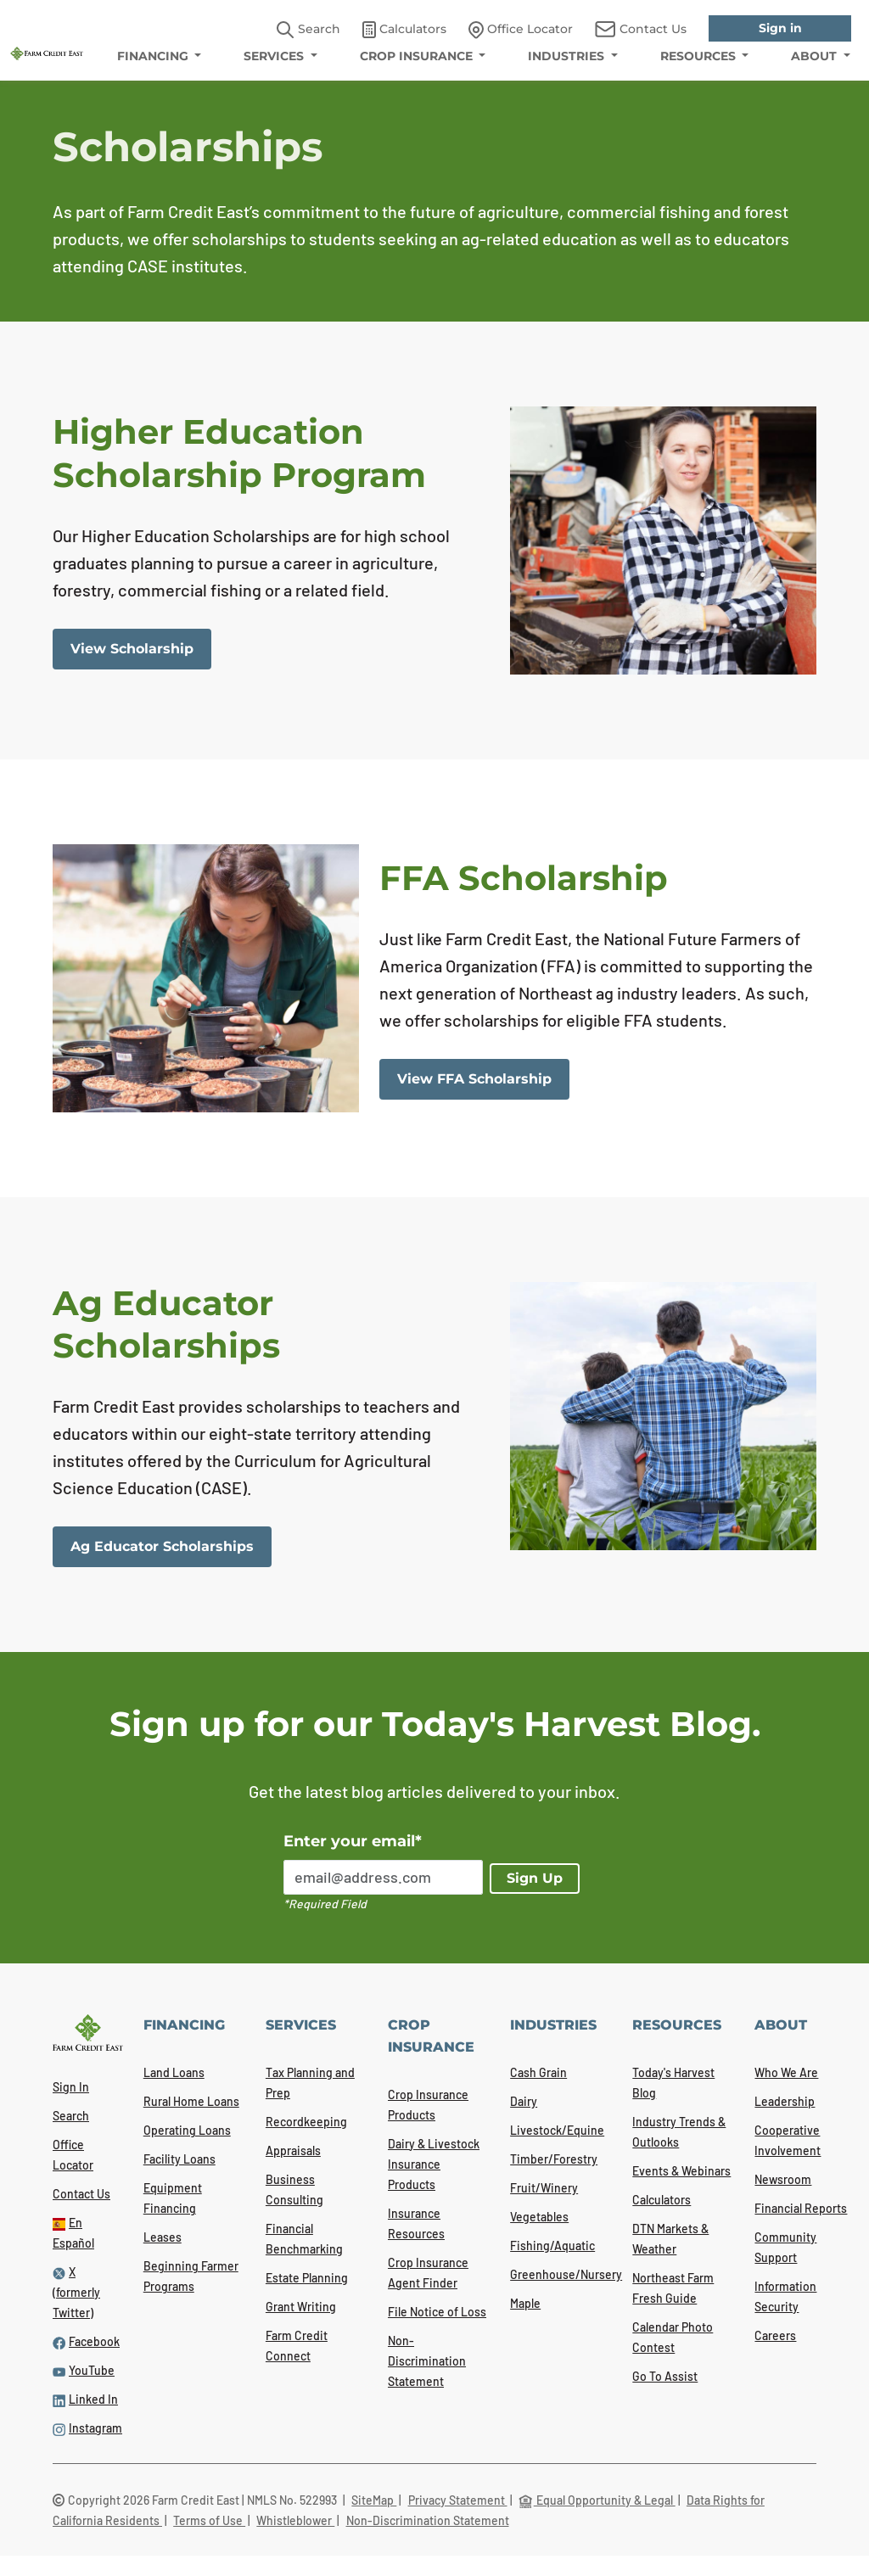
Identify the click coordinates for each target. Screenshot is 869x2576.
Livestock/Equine (557, 2130)
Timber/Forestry (553, 2159)
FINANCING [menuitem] (154, 56)
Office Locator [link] (520, 30)
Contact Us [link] (641, 29)
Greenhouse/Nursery (566, 2274)
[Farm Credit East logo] (46, 52)
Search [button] (308, 30)
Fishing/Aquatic (552, 2245)
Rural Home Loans (191, 2101)
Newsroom (782, 2179)
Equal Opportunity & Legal (597, 2500)
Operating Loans (187, 2130)
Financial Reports (800, 2208)
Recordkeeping (306, 2121)
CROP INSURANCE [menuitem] (418, 56)
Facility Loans (179, 2159)
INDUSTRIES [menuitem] (568, 56)
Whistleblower (295, 2520)
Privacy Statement (457, 2500)
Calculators (661, 2199)
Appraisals (293, 2150)
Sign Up (535, 1878)
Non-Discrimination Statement (427, 2360)
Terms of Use (209, 2520)
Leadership (784, 2101)
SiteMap (373, 2500)
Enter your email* (352, 1841)
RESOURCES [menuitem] (699, 56)
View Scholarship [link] (131, 649)
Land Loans (174, 2072)
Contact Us (81, 2194)
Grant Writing (301, 2306)
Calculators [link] (404, 29)
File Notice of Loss (437, 2311)
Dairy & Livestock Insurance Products (433, 2164)
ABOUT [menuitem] (815, 56)
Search (71, 2115)
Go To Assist (665, 2376)
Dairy (523, 2101)
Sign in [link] (780, 28)
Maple (525, 2303)
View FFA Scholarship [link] (474, 1079)
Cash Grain (538, 2072)
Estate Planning (307, 2278)
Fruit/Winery (544, 2188)
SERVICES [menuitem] (275, 56)
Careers (775, 2335)
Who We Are (786, 2072)
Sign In (71, 2087)
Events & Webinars (681, 2171)
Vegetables (539, 2216)
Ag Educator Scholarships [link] (162, 1546)
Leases (162, 2237)
